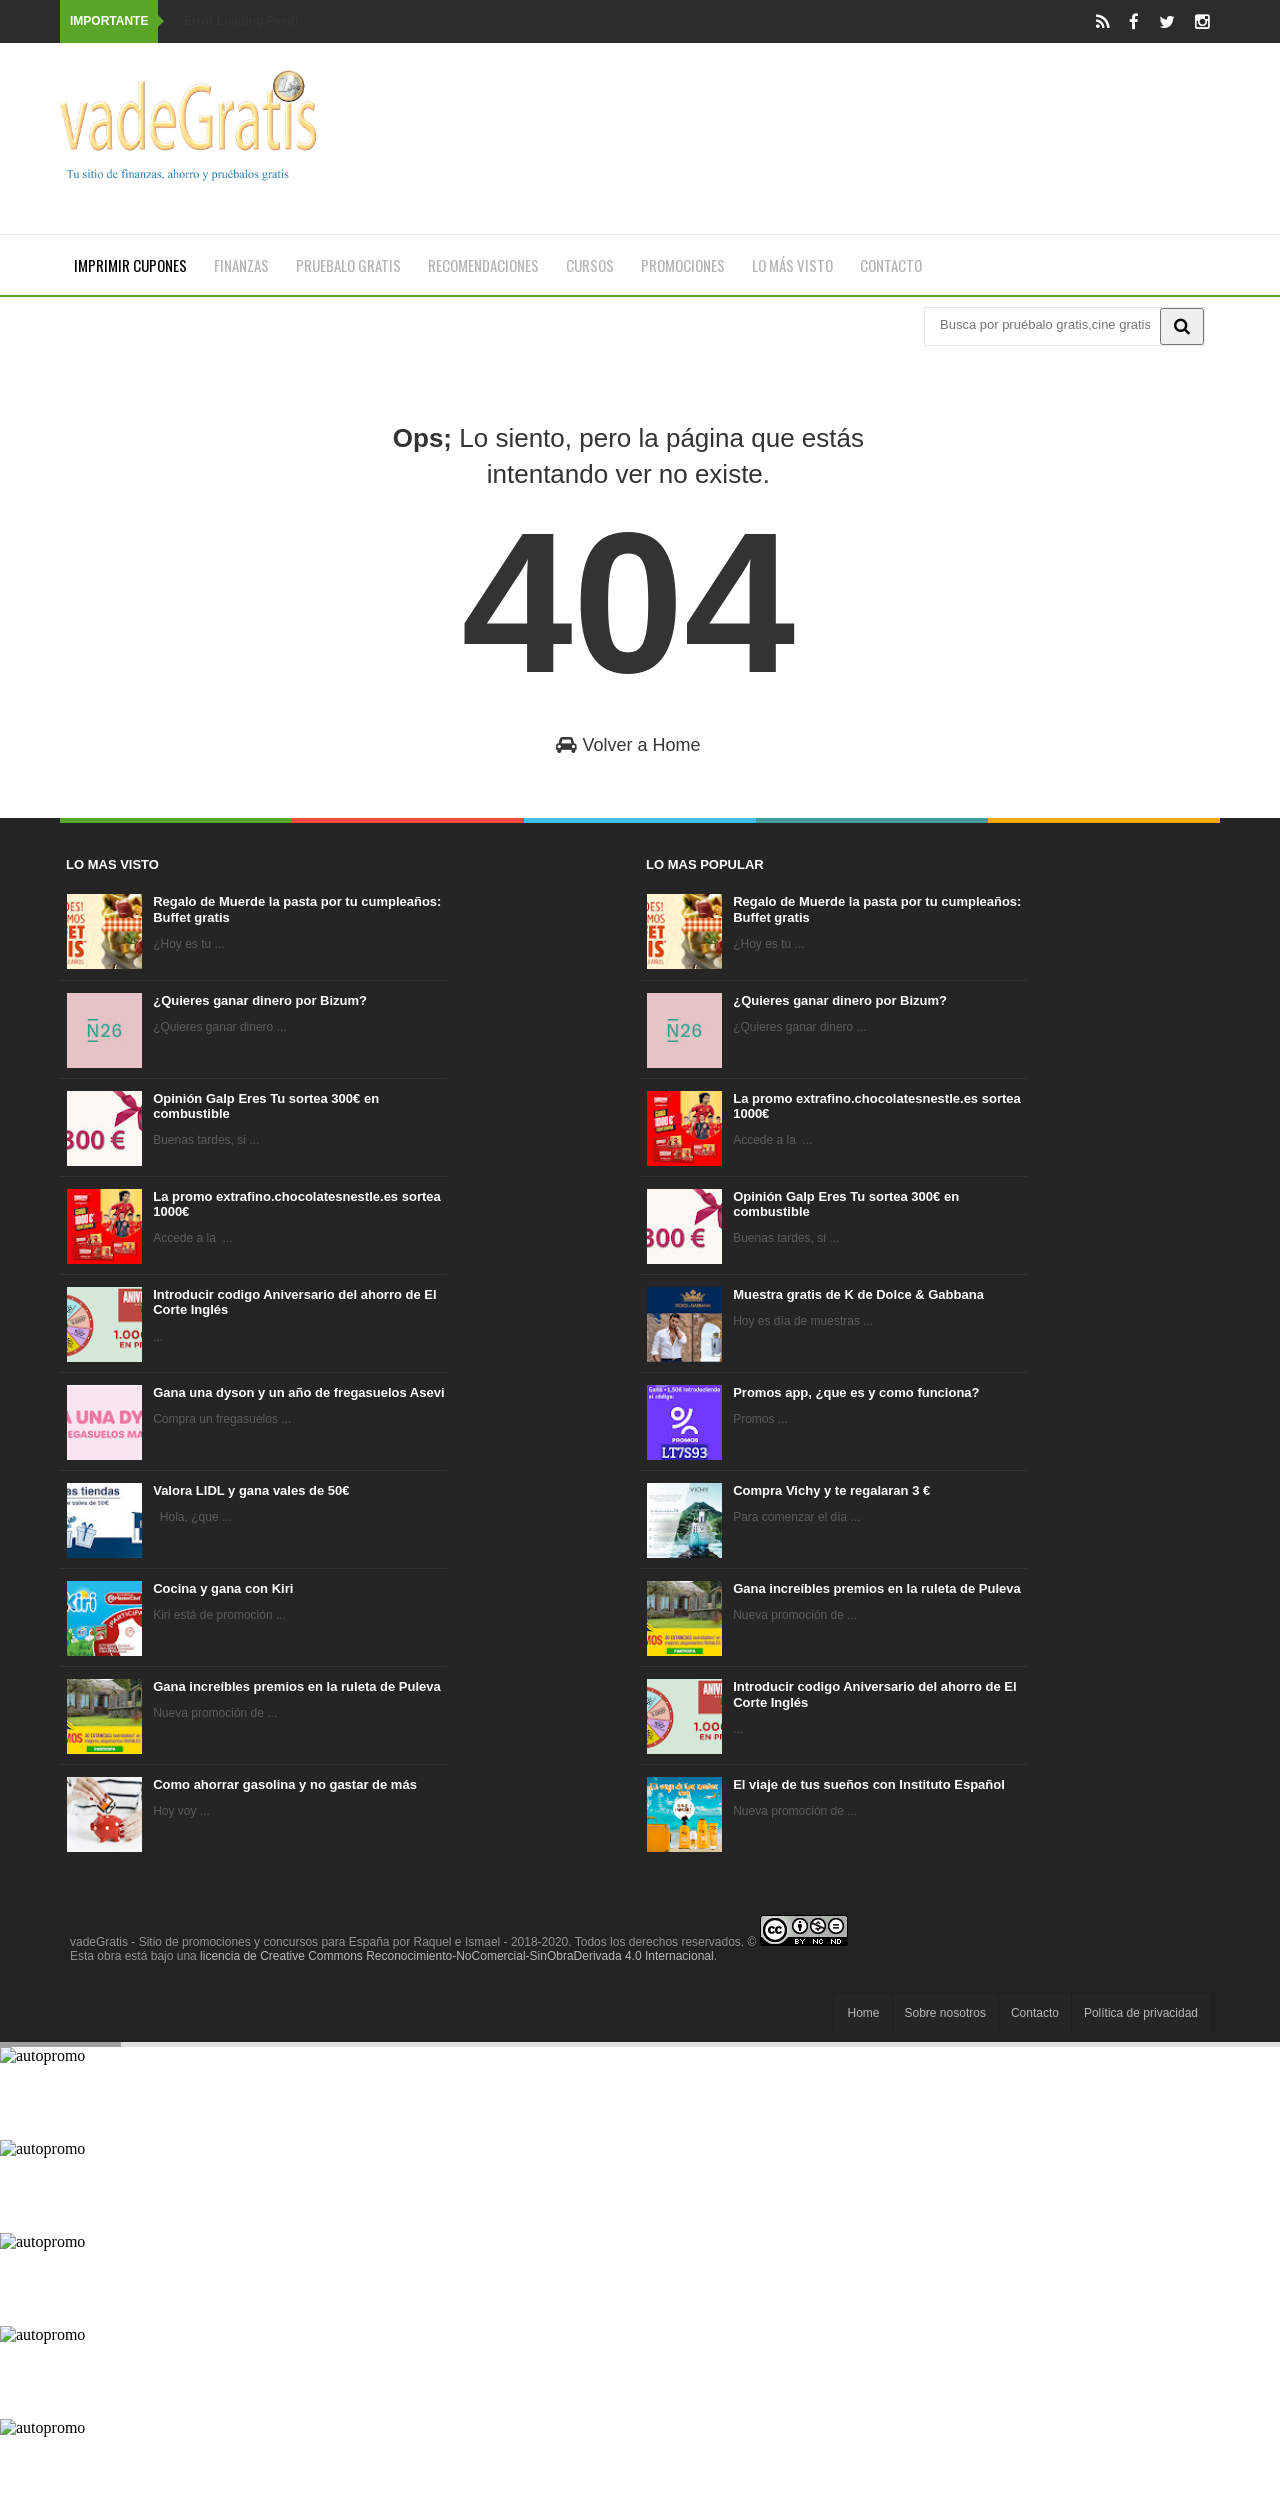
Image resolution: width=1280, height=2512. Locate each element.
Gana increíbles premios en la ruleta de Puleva (297, 1686)
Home (863, 2013)
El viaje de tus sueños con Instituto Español (869, 1784)
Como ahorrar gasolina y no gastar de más (285, 1784)
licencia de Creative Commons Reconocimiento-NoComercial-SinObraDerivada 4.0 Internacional (457, 1956)
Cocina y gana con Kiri (223, 1588)
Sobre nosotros (945, 2013)
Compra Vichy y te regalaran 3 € (831, 1490)
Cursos (590, 265)
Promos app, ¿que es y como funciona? (856, 1392)
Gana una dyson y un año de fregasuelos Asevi (298, 1392)
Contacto (891, 265)
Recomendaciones (483, 265)
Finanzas (241, 265)
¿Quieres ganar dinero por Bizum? (260, 1000)
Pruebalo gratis (348, 265)
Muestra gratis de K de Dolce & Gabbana (858, 1294)
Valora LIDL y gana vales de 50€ (251, 1490)
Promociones (683, 265)
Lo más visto (792, 265)
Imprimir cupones (130, 265)
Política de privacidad (1141, 2013)
